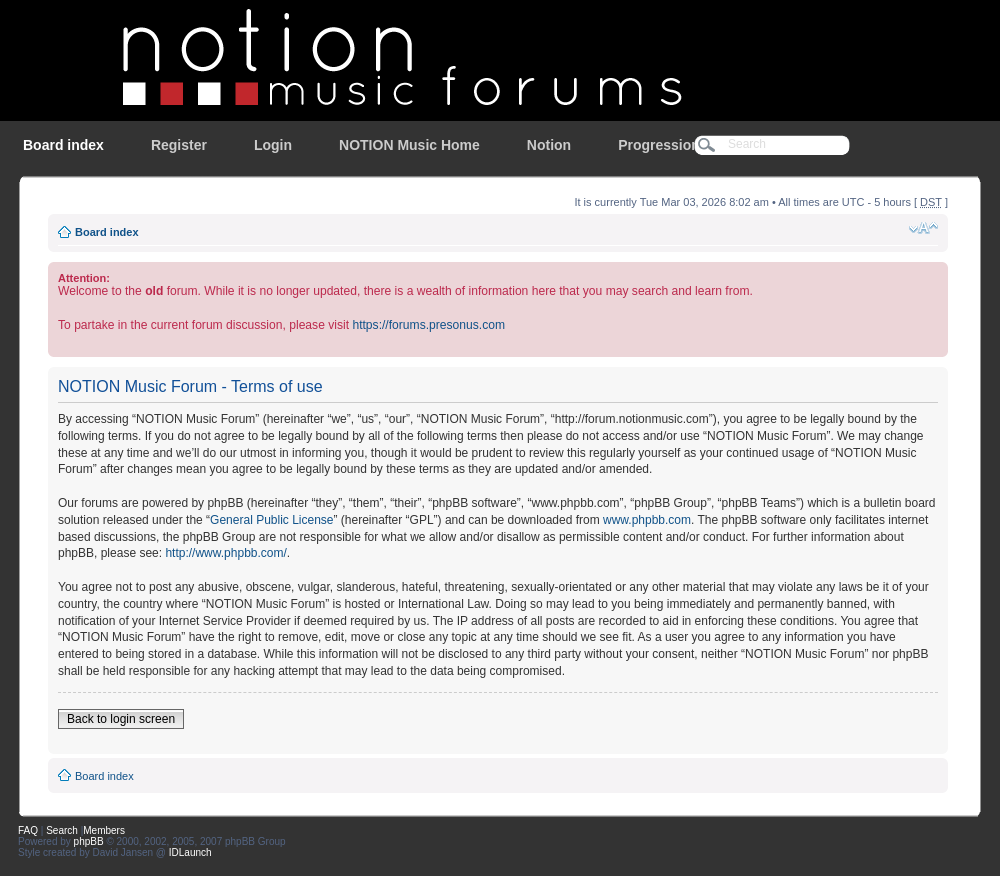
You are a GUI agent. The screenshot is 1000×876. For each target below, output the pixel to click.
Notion (549, 145)
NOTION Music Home (409, 145)
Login (273, 145)
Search (62, 830)
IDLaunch (190, 852)
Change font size (923, 228)
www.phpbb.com (647, 520)
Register (179, 145)
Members (104, 830)
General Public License (271, 520)
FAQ (28, 830)
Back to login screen (121, 719)
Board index (63, 145)
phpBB (89, 841)
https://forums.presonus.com (428, 325)
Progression (659, 145)
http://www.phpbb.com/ (225, 553)
